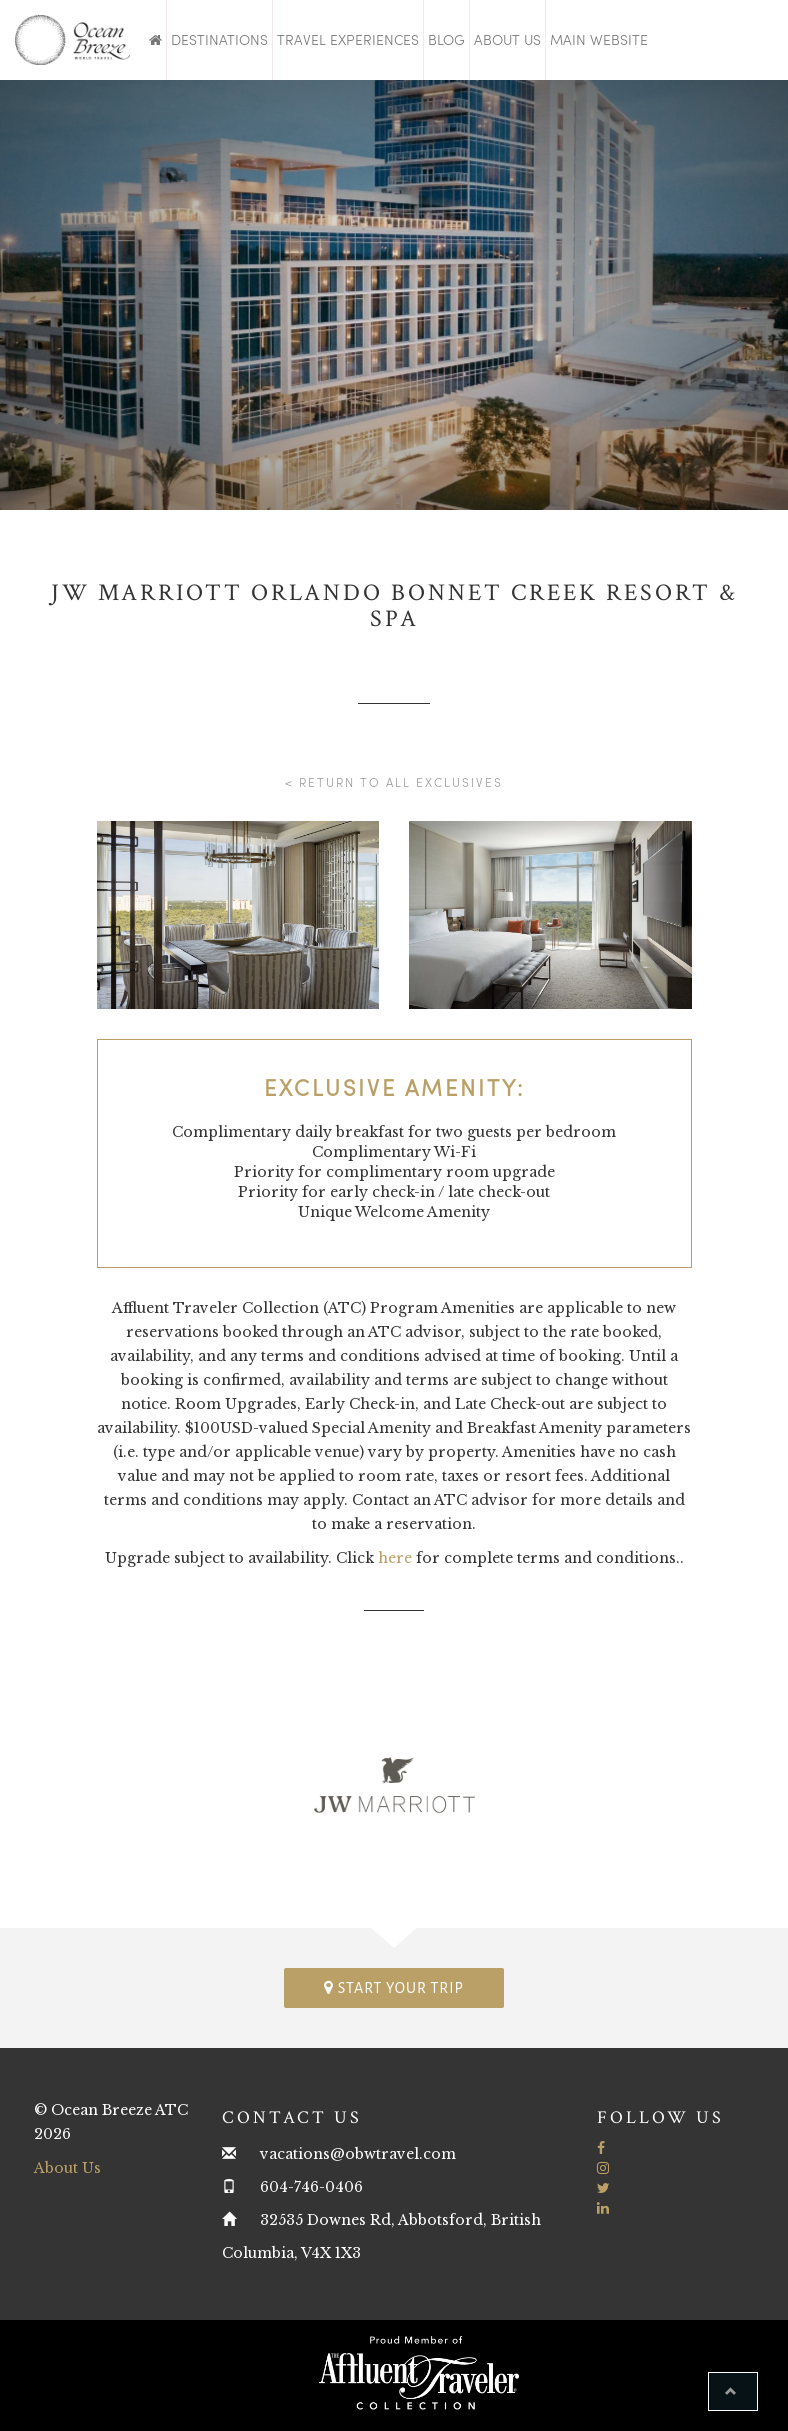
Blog (446, 39)
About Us (507, 39)
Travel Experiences (348, 39)
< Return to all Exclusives (394, 782)
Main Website (599, 39)
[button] (733, 2391)
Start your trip (394, 1987)
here (395, 1558)
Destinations (219, 39)
